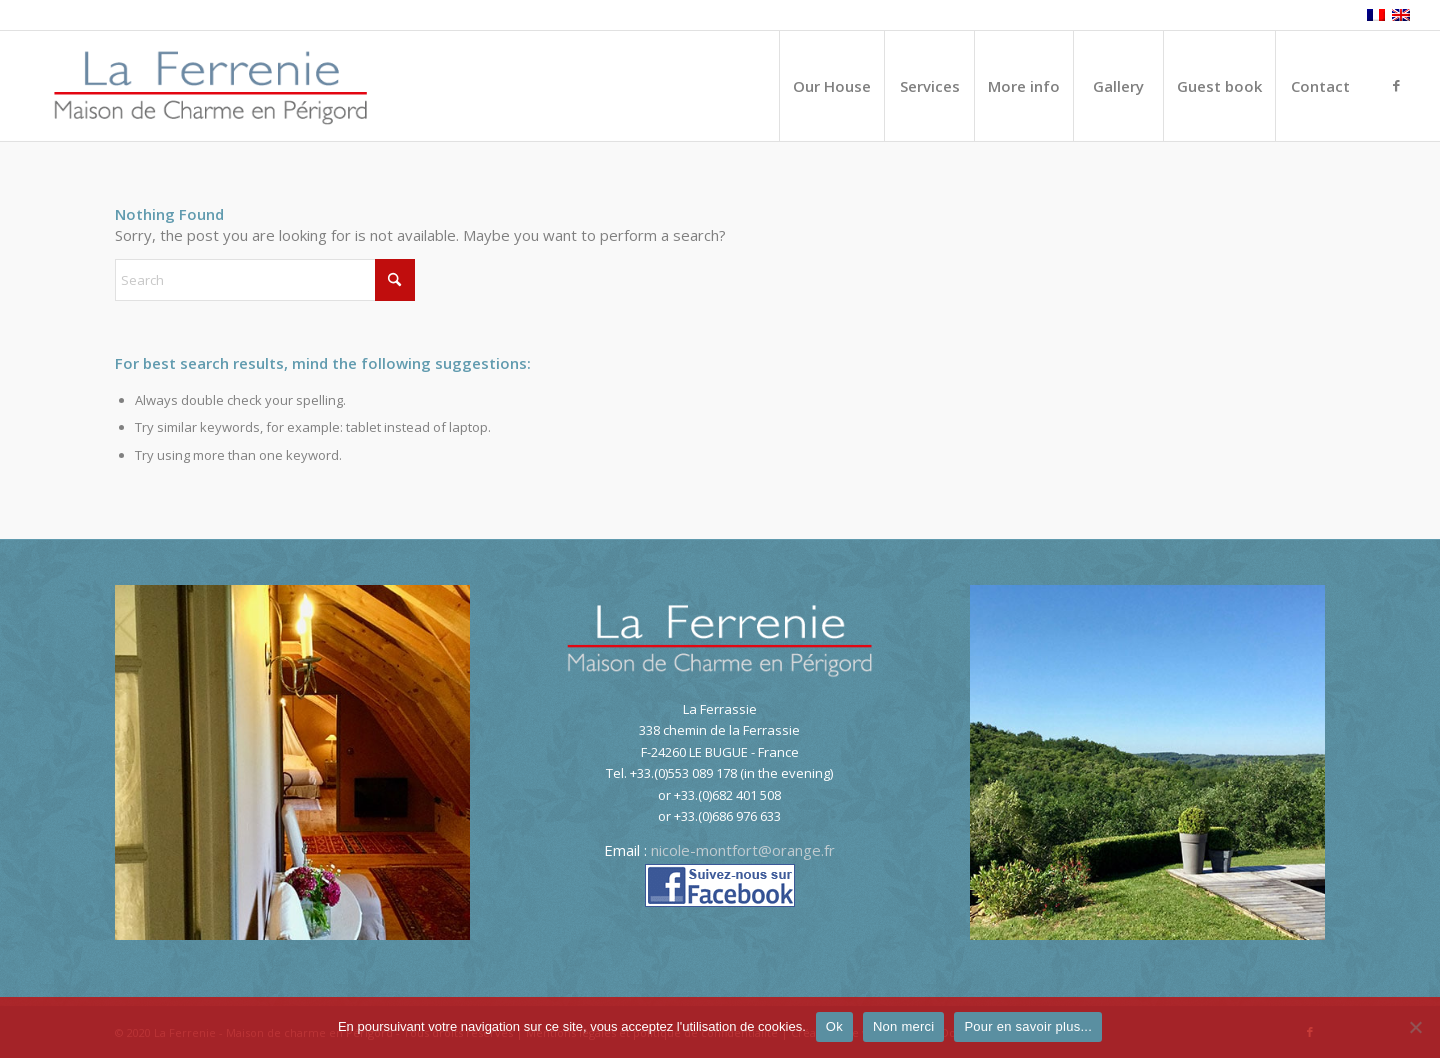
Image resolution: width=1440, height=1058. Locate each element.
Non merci (904, 1026)
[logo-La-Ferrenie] (211, 86)
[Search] (265, 280)
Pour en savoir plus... (1028, 1026)
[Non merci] (1415, 1027)
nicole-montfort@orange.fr (743, 850)
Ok (834, 1026)
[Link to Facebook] (1396, 85)
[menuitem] (831, 86)
